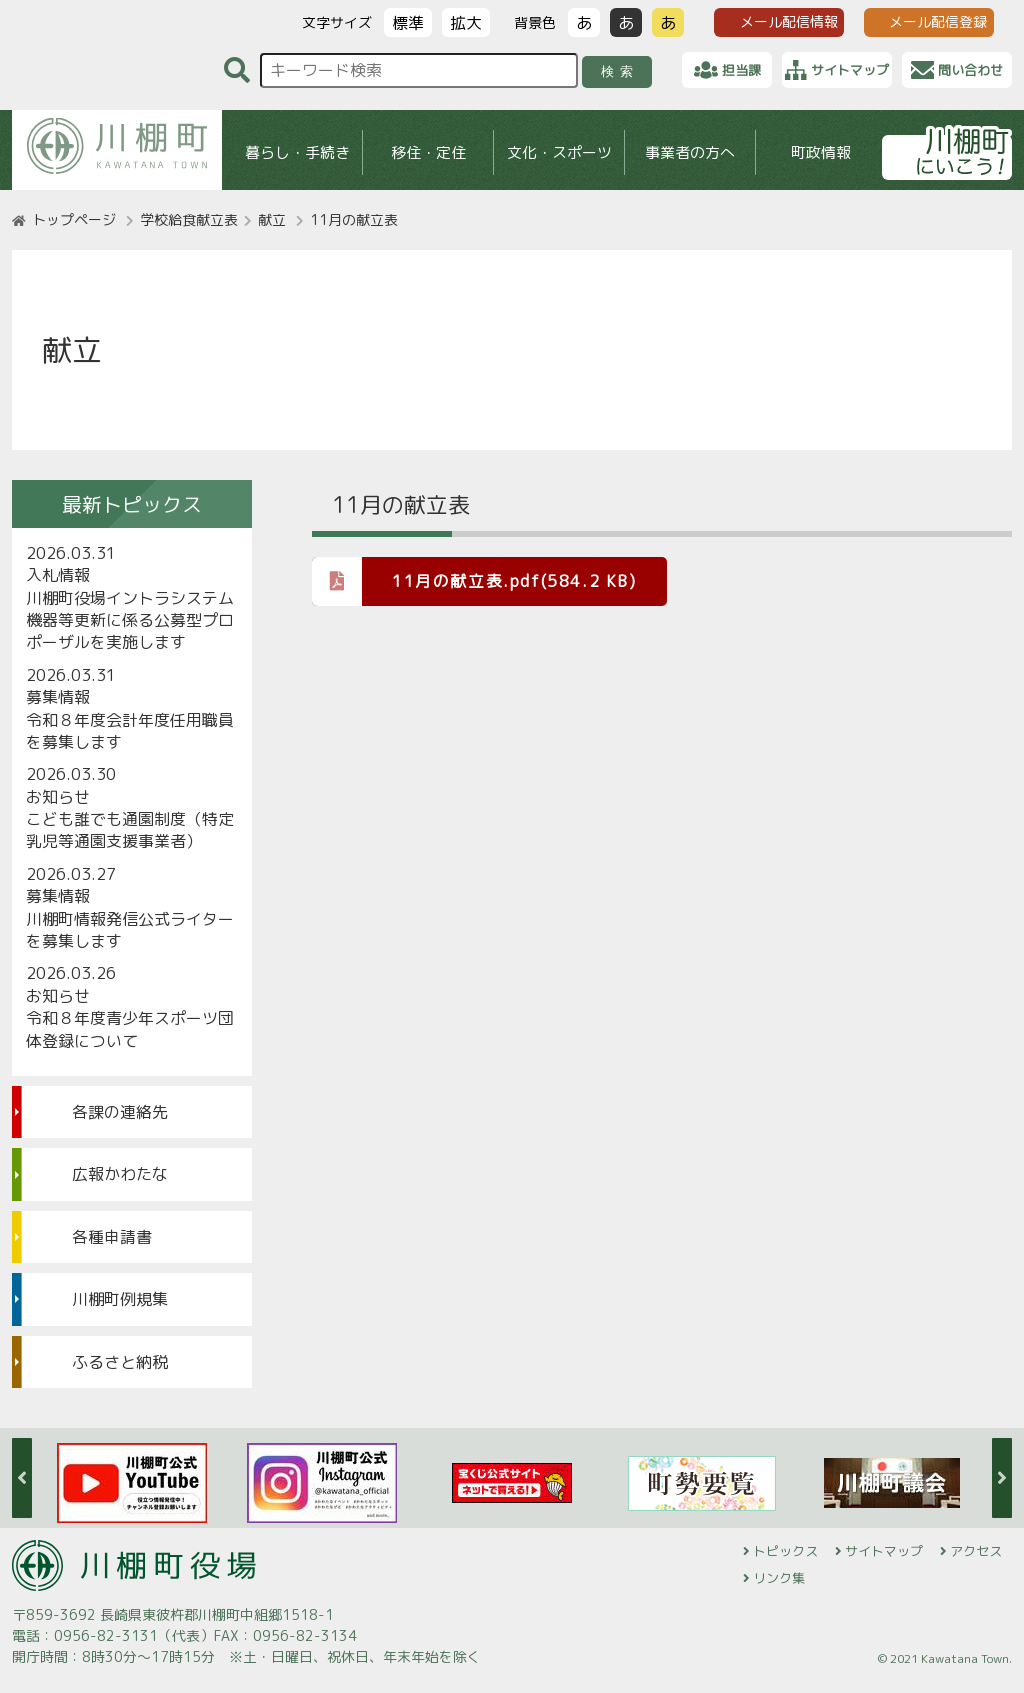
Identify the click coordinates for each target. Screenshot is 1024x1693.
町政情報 (821, 152)
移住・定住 (428, 152)
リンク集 (779, 1578)
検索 (620, 71)
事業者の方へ (690, 152)
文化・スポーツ (559, 152)
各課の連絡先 (120, 1112)
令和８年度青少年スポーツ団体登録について (130, 1029)
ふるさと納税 (120, 1362)
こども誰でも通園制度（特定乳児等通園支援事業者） (130, 830)
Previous (22, 1478)
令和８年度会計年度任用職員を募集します (130, 731)
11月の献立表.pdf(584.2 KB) (474, 580)
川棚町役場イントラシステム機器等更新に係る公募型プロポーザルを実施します (130, 620)
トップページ (74, 219)
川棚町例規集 (120, 1299)
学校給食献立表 (189, 219)
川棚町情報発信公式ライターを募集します (130, 930)
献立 (272, 219)
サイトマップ (884, 1551)
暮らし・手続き (297, 152)
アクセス (976, 1551)
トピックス (785, 1551)
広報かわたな (120, 1174)
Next (1002, 1478)
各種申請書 (112, 1237)
